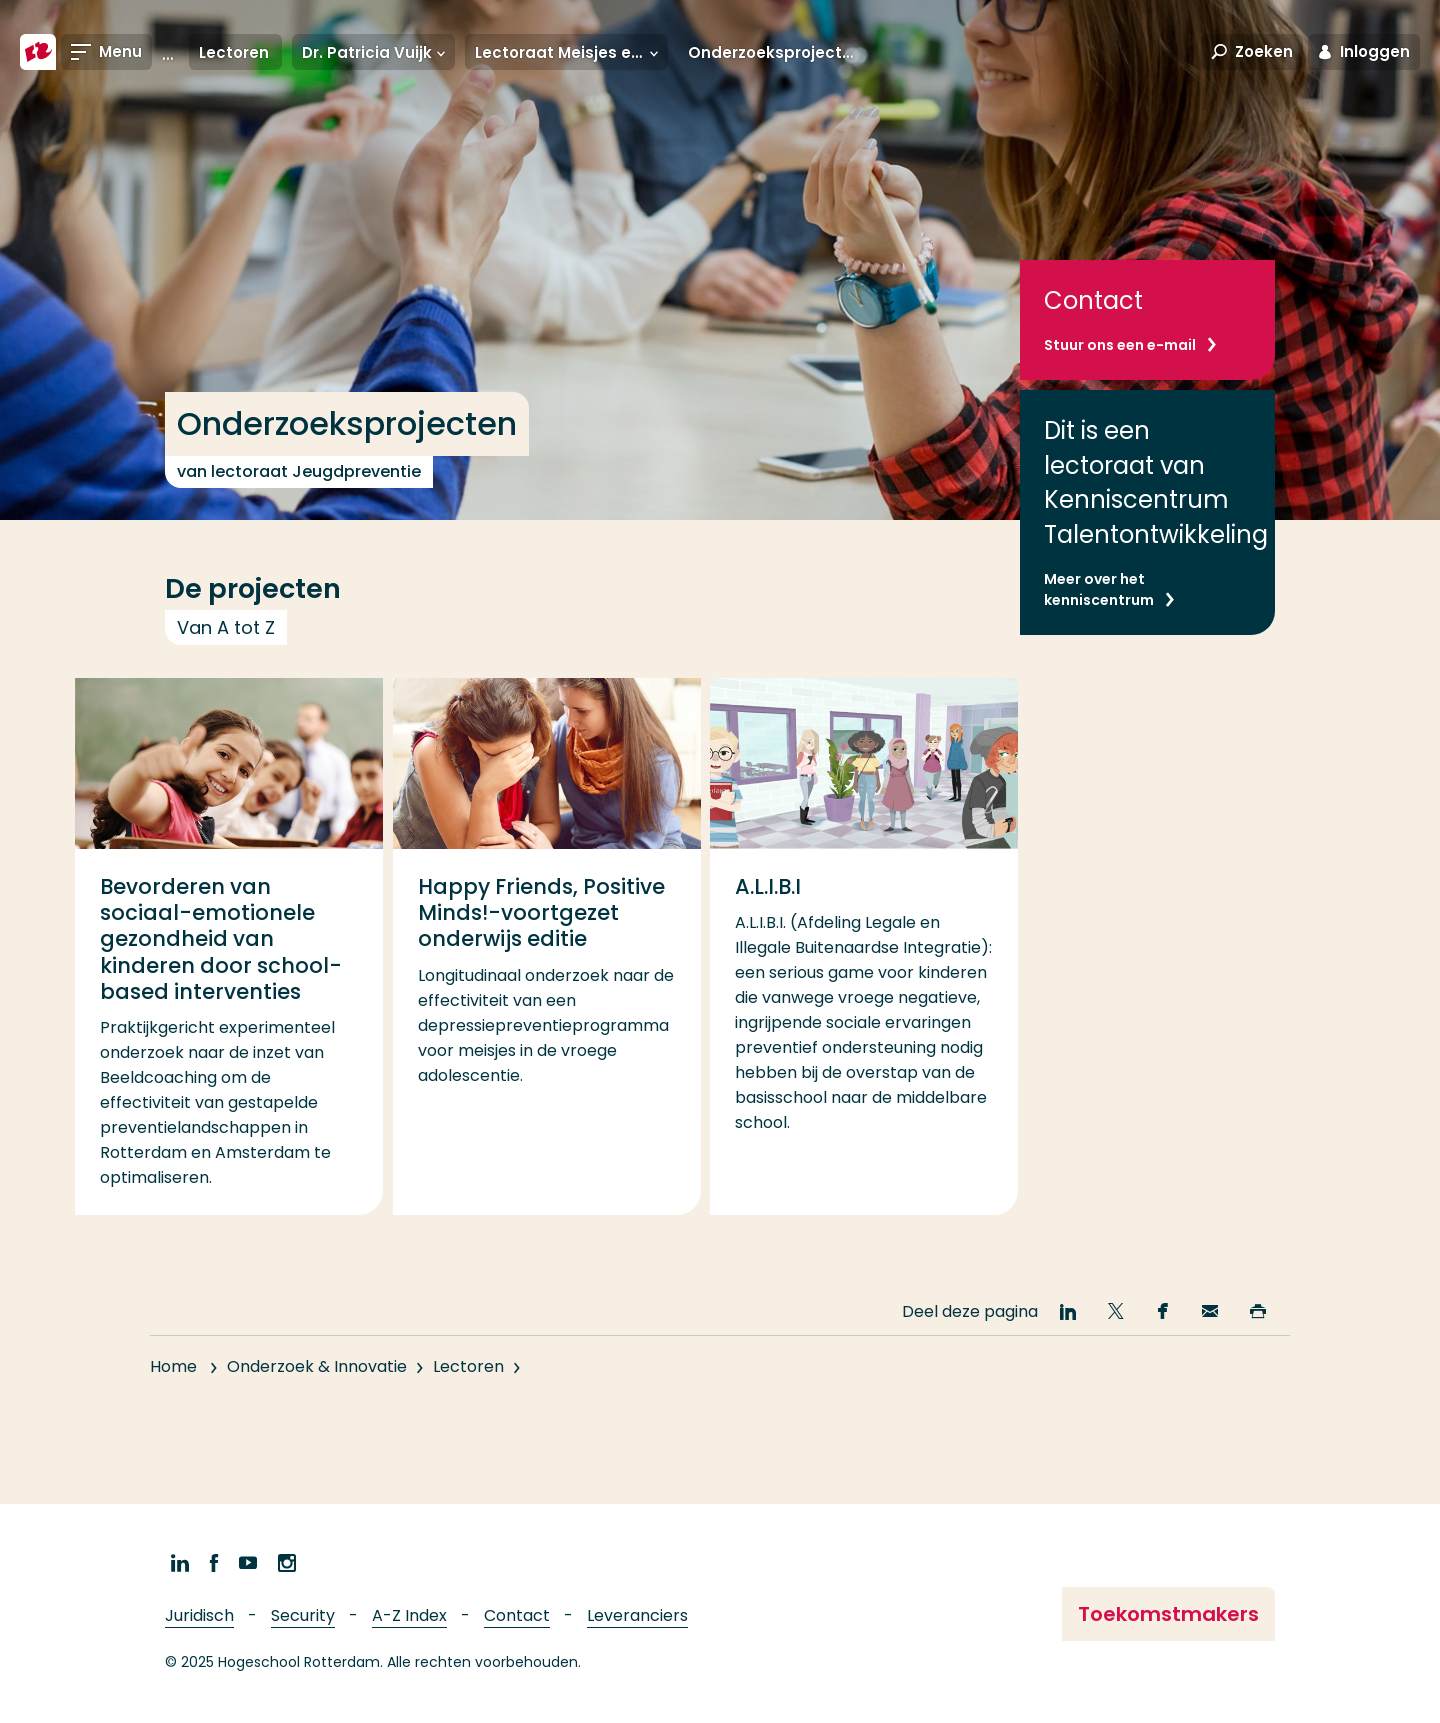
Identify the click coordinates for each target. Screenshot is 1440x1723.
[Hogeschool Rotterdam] (38, 52)
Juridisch (199, 1615)
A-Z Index (409, 1615)
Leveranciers (637, 1615)
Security (303, 1615)
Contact (517, 1615)
